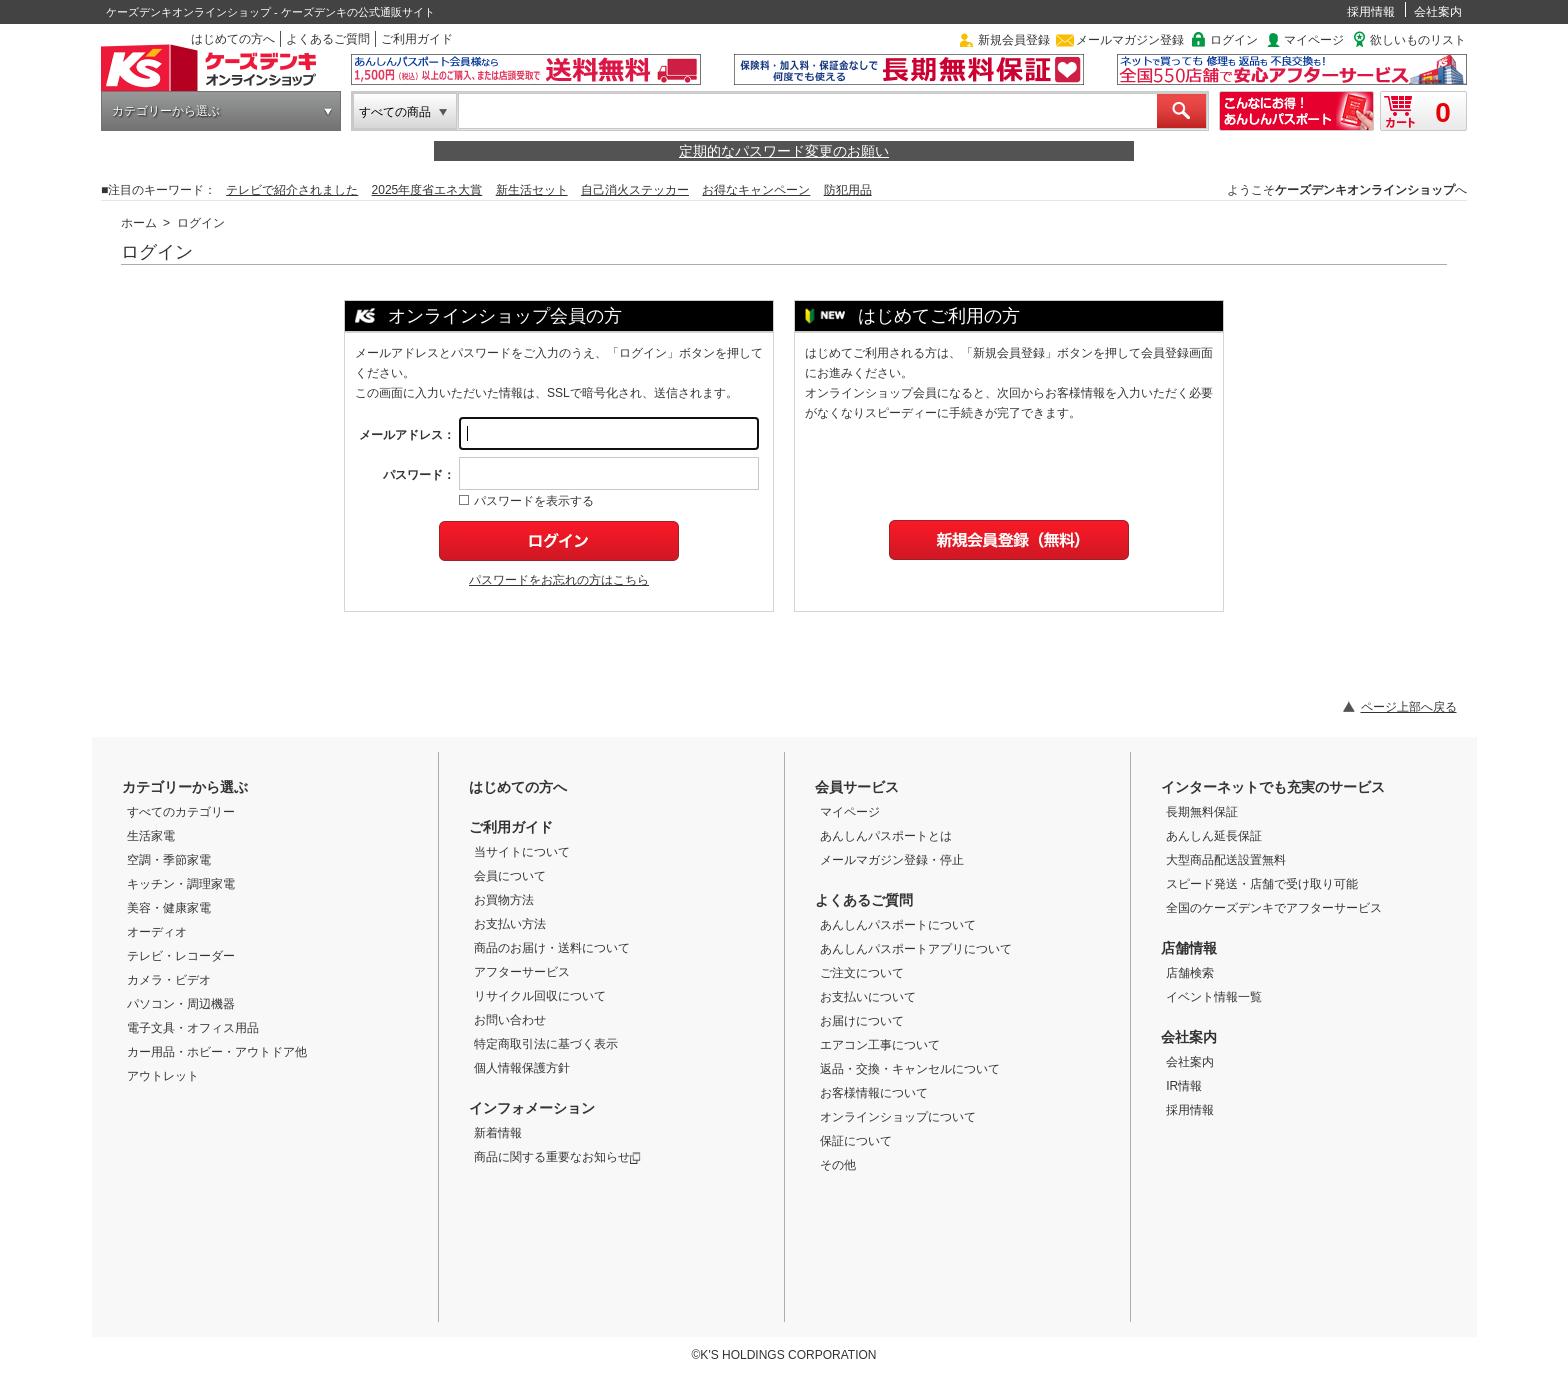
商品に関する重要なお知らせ (557, 1157)
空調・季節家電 (169, 860)
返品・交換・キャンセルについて (910, 1069)
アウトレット (163, 1076)
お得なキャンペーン (756, 190)
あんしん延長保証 (1214, 836)
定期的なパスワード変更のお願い (784, 151)
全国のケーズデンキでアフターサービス (1274, 908)
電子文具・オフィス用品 (193, 1028)
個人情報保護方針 (522, 1068)
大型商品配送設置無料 (1226, 860)
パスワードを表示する (526, 501)
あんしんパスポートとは (886, 836)
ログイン (1234, 40)
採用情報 (1371, 12)
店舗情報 (1189, 948)
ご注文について (862, 973)
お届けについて (862, 1021)
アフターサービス (522, 972)
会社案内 (1438, 12)
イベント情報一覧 (1214, 997)
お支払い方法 (510, 924)
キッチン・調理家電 (181, 884)
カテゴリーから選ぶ (166, 111)
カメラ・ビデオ (169, 980)
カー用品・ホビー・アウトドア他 (217, 1052)
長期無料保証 (1202, 812)
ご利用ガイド (417, 39)
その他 (838, 1165)
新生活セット (532, 190)
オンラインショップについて (898, 1117)
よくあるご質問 (328, 39)
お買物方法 (504, 900)
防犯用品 (848, 190)
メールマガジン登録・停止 (892, 860)
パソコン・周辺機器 (181, 1004)
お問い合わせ (510, 1020)
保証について (856, 1141)
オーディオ (157, 932)
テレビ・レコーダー (181, 956)
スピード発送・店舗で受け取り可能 (1262, 884)
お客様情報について (874, 1093)
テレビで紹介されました (292, 190)
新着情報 (498, 1133)
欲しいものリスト (1418, 40)
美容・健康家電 (169, 908)
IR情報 (1184, 1086)
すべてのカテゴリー (181, 812)
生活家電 (151, 836)
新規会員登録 (1014, 40)
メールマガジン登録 (1130, 40)
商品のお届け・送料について (552, 948)
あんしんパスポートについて (898, 925)
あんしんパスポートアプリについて (916, 949)
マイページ (1314, 40)
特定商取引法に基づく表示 (546, 1044)
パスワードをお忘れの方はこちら (559, 580)
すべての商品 (395, 112)
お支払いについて (868, 997)
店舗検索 (1190, 973)
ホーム (139, 223)
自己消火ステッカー (635, 190)
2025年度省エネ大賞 (427, 190)
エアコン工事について (880, 1045)
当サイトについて (522, 852)
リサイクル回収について (540, 996)
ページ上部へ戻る (1409, 707)
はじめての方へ (233, 39)
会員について (510, 876)
